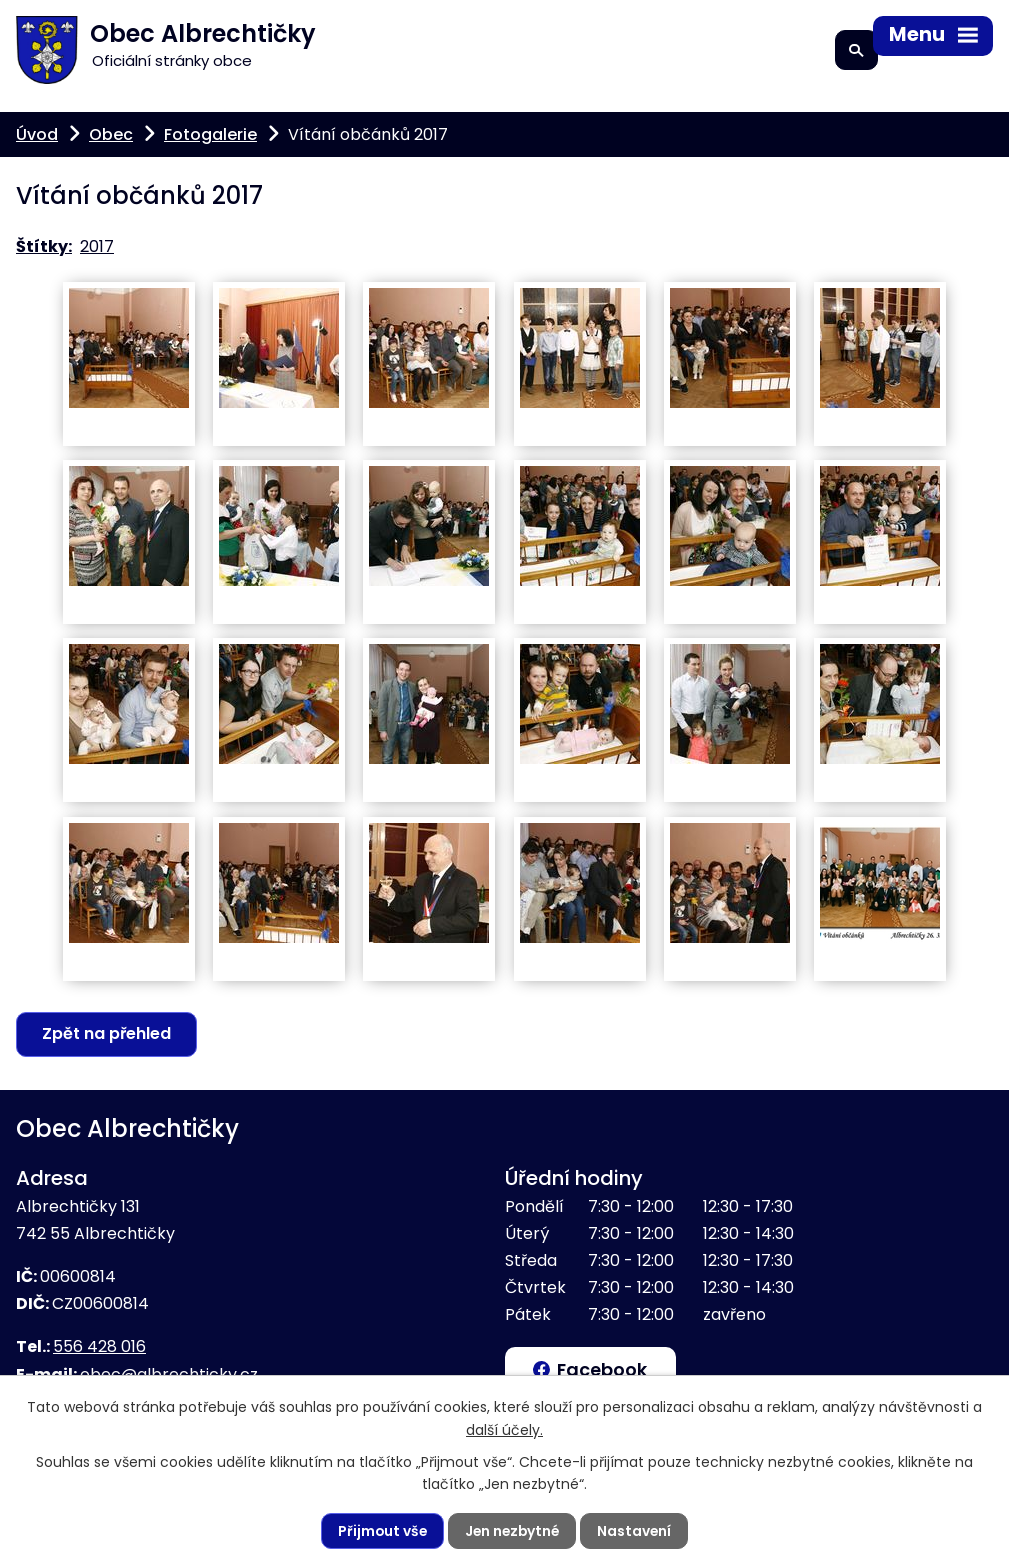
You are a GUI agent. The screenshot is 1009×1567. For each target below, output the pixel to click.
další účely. (504, 1429)
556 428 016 (99, 1347)
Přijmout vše (380, 1531)
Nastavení (637, 1531)
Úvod (37, 134)
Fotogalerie (210, 134)
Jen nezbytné (513, 1531)
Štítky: (44, 246)
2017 (97, 246)
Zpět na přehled (107, 1033)
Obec (111, 134)
